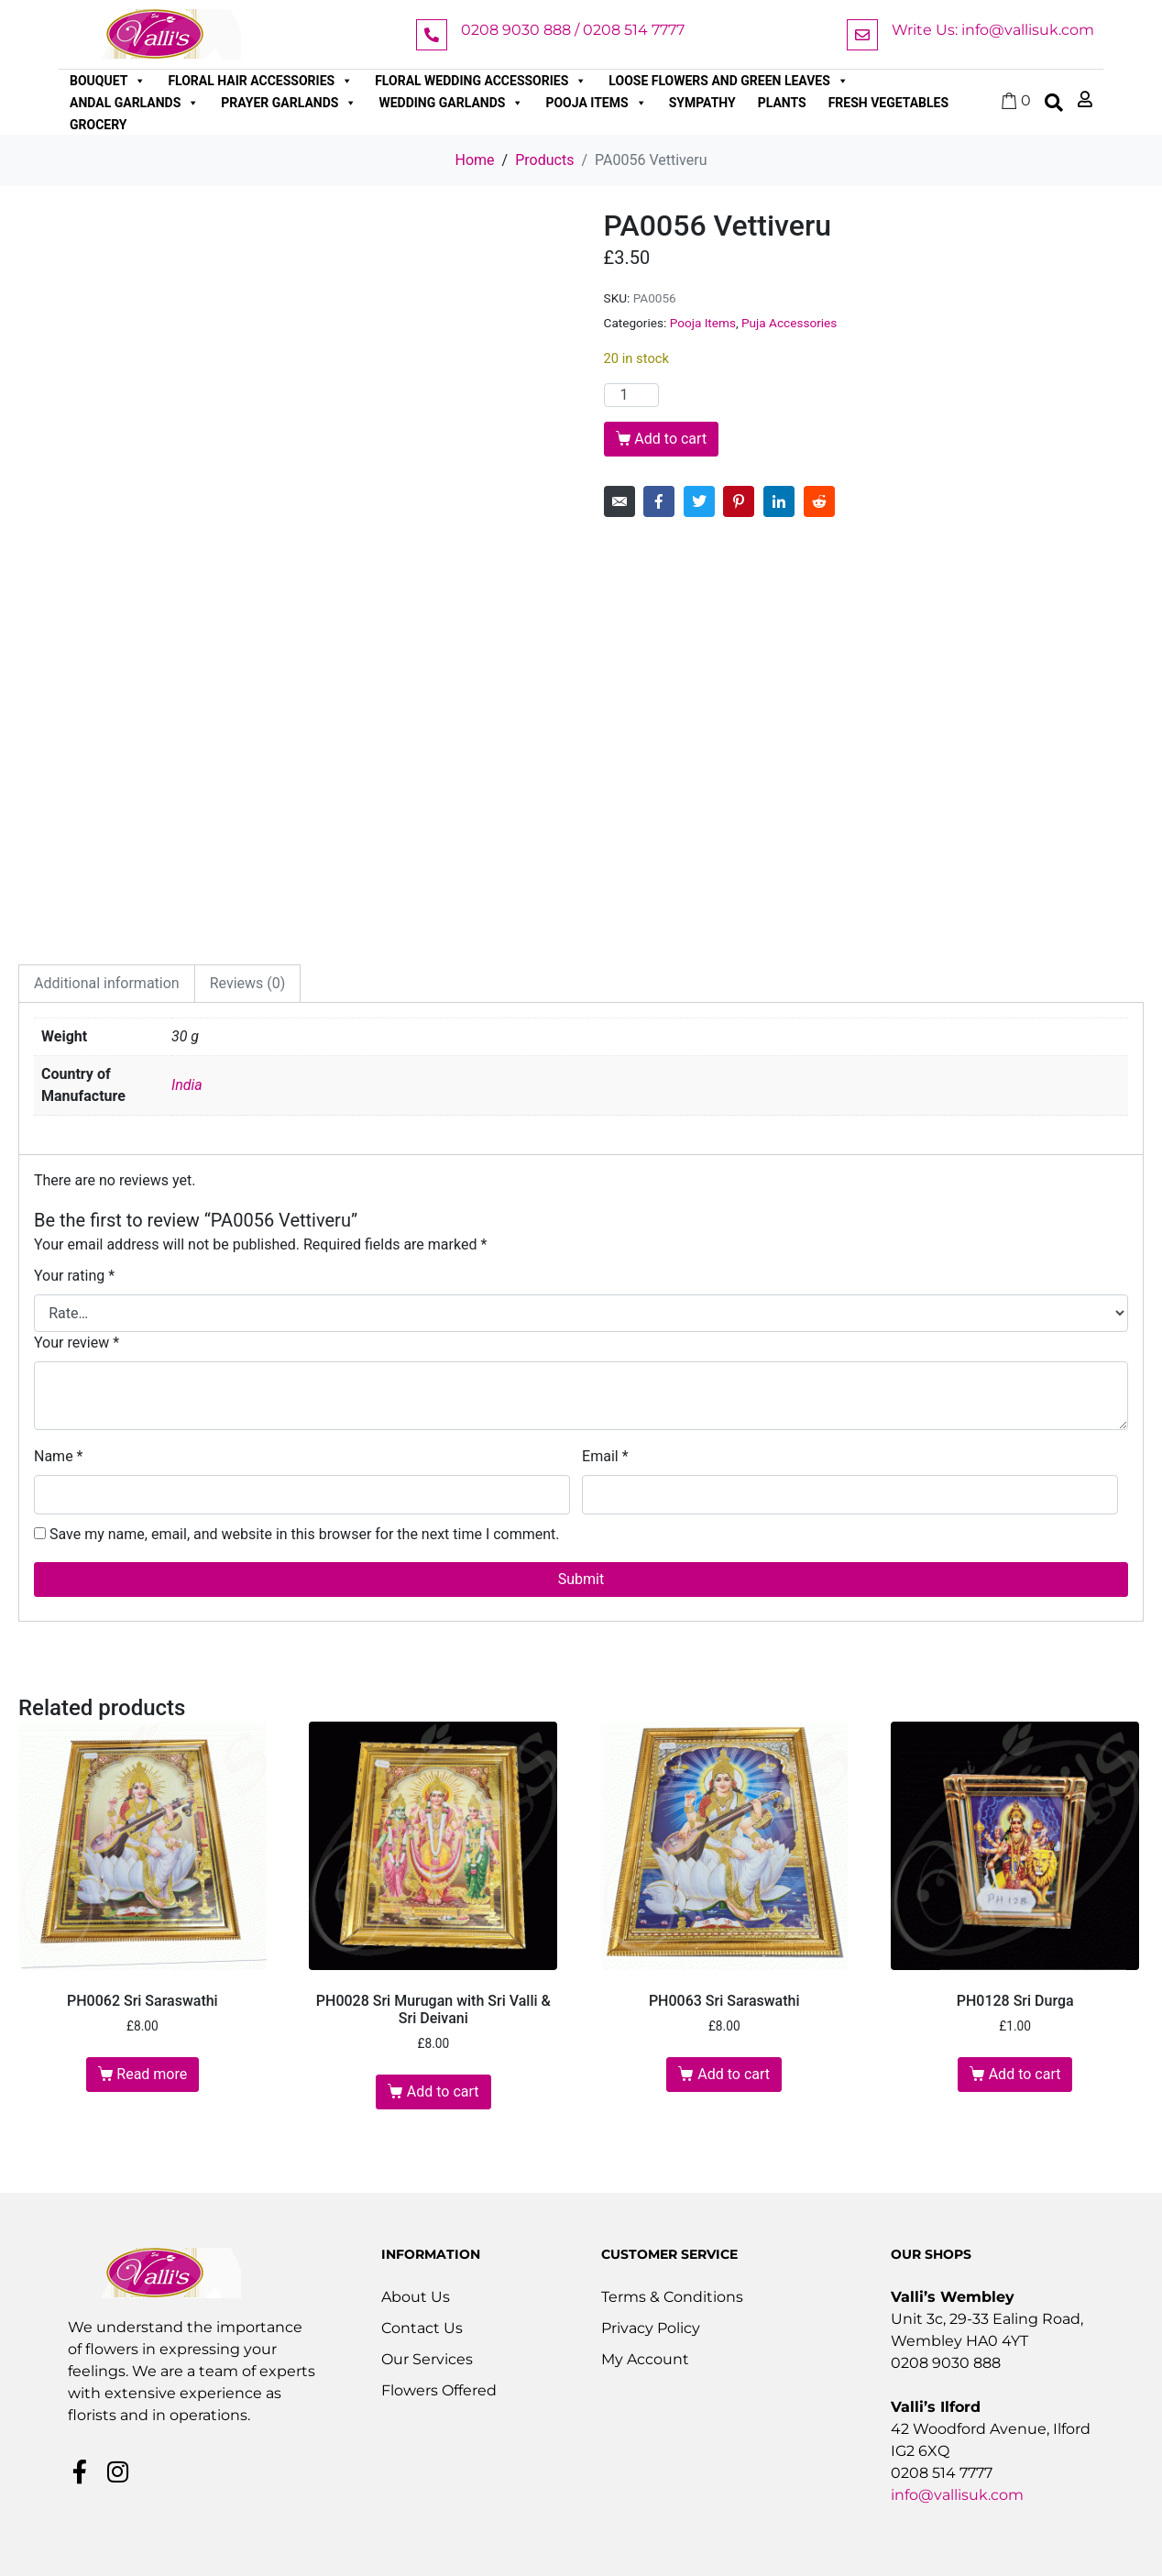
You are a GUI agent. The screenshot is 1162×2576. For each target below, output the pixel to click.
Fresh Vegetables (888, 102)
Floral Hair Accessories (260, 81)
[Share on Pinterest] (738, 501)
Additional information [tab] (107, 983)
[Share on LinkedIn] (779, 501)
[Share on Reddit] (819, 501)
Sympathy (702, 102)
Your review (76, 1342)
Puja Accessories (789, 322)
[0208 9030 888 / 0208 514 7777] (431, 34)
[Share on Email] (619, 501)
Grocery (98, 124)
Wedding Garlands (450, 103)
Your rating (74, 1275)
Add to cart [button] (443, 2091)
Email (605, 1456)
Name (58, 1456)
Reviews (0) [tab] (248, 983)
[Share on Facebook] (658, 501)
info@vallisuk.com (957, 2495)
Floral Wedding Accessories (480, 81)
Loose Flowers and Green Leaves (728, 81)
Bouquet (108, 81)
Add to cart (670, 438)
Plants (782, 102)
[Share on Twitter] (699, 501)
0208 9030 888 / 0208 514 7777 (573, 30)
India (187, 1085)
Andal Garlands (134, 103)
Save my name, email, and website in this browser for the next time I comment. (304, 1534)
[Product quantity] (631, 395)
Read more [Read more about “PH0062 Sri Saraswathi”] (151, 2074)
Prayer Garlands (288, 103)
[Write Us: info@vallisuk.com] (862, 34)
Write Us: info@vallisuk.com (993, 30)
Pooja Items (595, 103)
